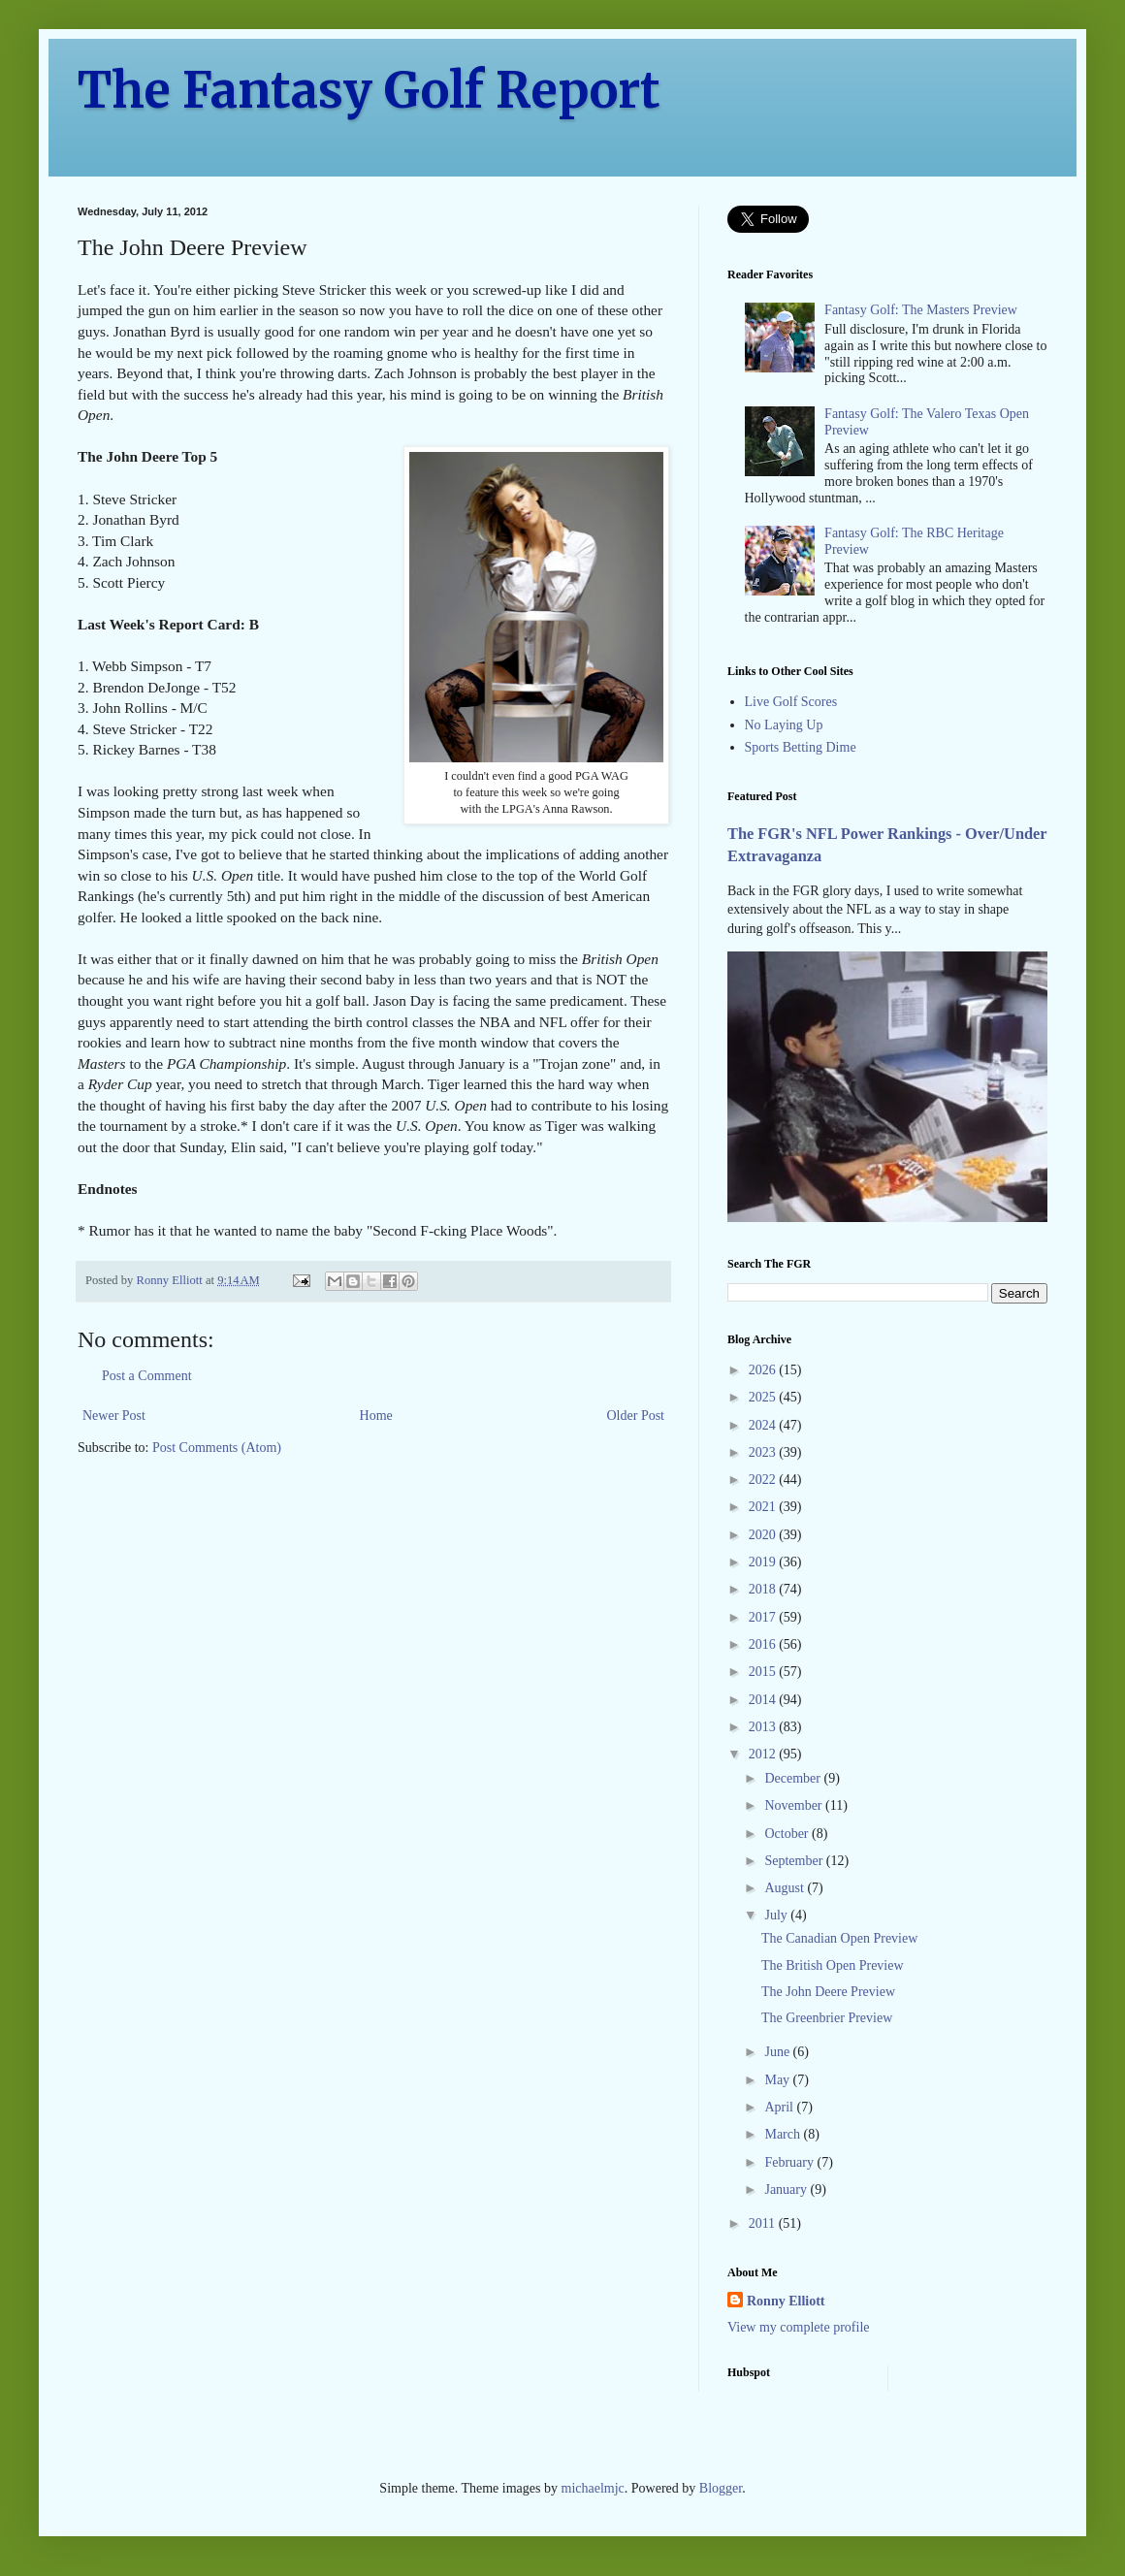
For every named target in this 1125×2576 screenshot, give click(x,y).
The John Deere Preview (828, 1991)
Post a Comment (147, 1375)
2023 (764, 1452)
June (778, 2052)
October (788, 1833)
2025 (764, 1397)
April (780, 2107)
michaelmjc (593, 2488)
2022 (764, 1479)
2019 (764, 1562)
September (794, 1860)
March (783, 2134)
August (785, 1888)
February (790, 2162)
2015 (764, 1671)
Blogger (720, 2488)
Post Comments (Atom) (216, 1447)
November (794, 1805)
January (787, 2189)
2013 (764, 1727)
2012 (764, 1754)
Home (376, 1415)
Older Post (636, 1415)
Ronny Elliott (786, 2301)
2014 (764, 1699)
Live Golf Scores (791, 701)
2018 (764, 1589)
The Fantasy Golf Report (369, 90)
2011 (764, 2223)
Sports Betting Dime (800, 747)
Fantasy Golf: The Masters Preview (920, 310)
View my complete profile (798, 2327)
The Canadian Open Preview (839, 1938)
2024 (764, 1425)
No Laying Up (784, 725)
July (777, 1915)
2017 (764, 1617)
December (793, 1778)
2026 (764, 1370)
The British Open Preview (832, 1965)
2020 (764, 1535)
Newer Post (113, 1415)
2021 (764, 1506)
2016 (764, 1644)
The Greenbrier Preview (826, 2018)
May (778, 2080)
